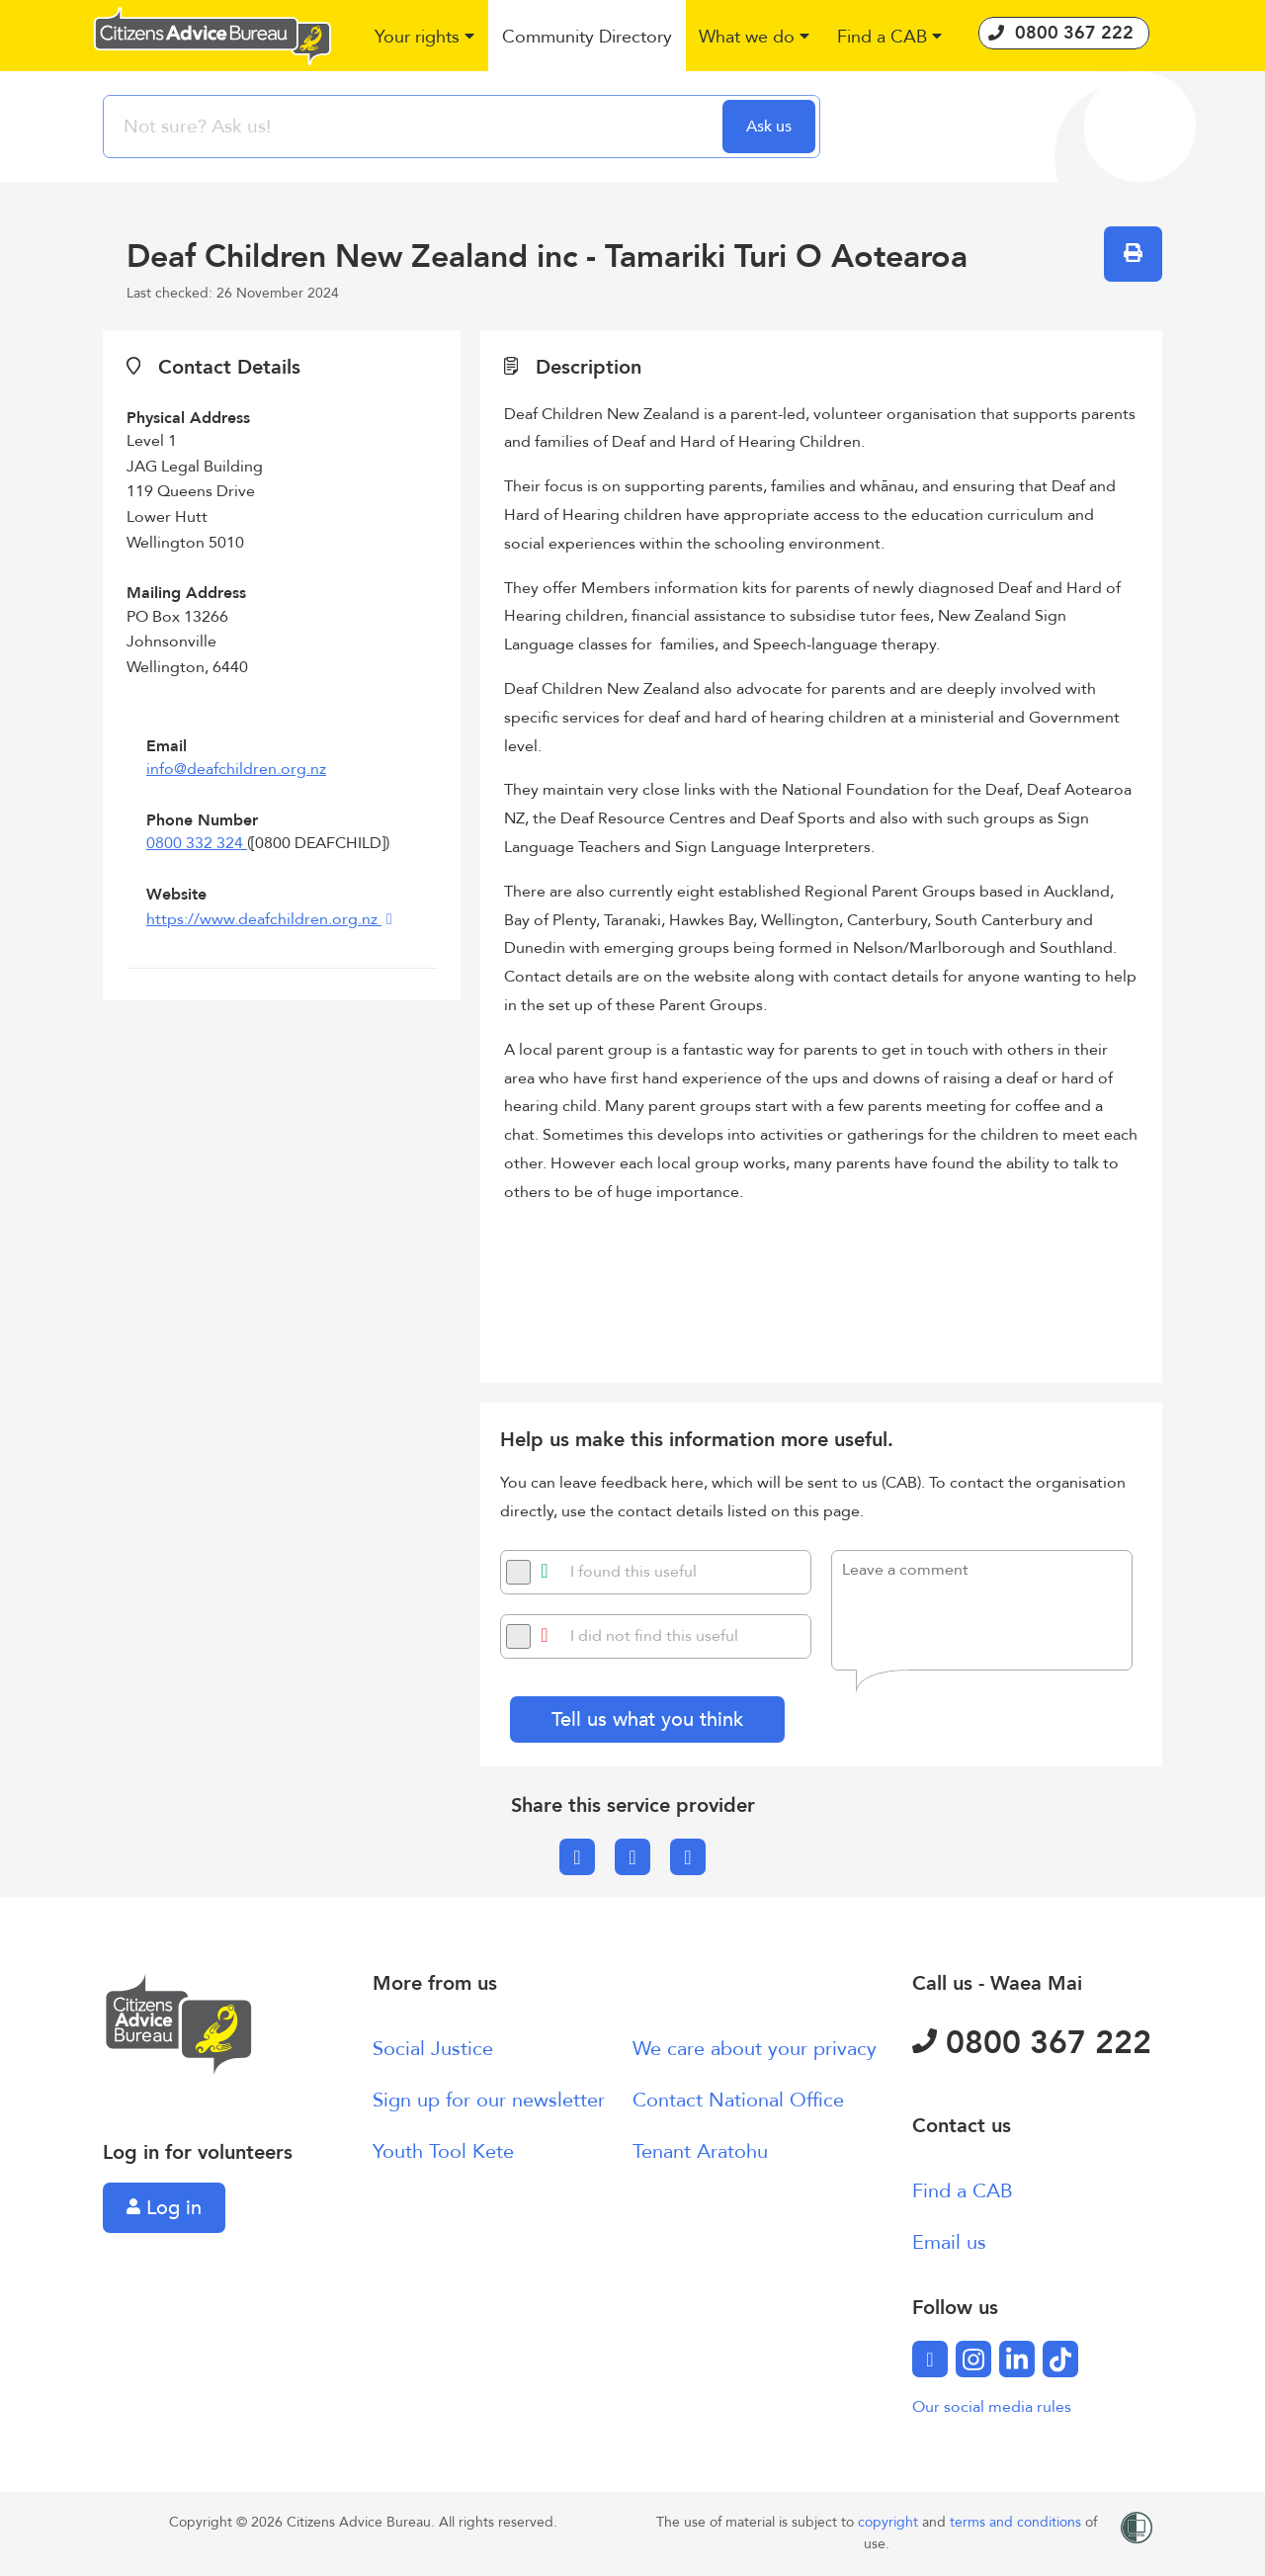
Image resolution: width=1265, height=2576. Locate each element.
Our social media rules (991, 2407)
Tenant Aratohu (700, 2151)
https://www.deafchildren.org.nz (263, 919)
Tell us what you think (647, 1719)
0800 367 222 (1031, 2043)
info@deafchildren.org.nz (236, 769)
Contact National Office (738, 2100)
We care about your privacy (754, 2048)
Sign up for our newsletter (489, 2100)
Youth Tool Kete (443, 2151)
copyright (890, 2522)
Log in (164, 2207)
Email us (949, 2242)
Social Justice (433, 2048)
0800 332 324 (196, 843)
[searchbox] (415, 126)
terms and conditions (1017, 2522)
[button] (425, 38)
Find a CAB (962, 2191)
